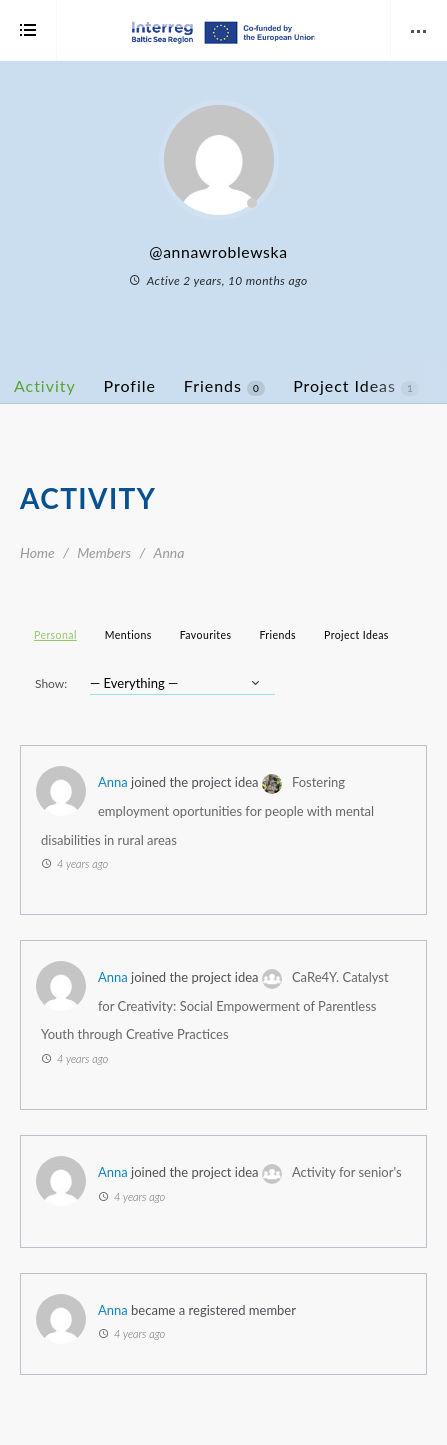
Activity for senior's (347, 1172)
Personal (55, 635)
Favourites (206, 635)
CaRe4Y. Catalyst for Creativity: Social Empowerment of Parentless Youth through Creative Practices (215, 1005)
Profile (130, 385)
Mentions (128, 635)
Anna (113, 782)
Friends (224, 386)
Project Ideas (356, 386)
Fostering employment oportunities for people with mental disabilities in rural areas (207, 810)
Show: (51, 683)
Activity (45, 385)
